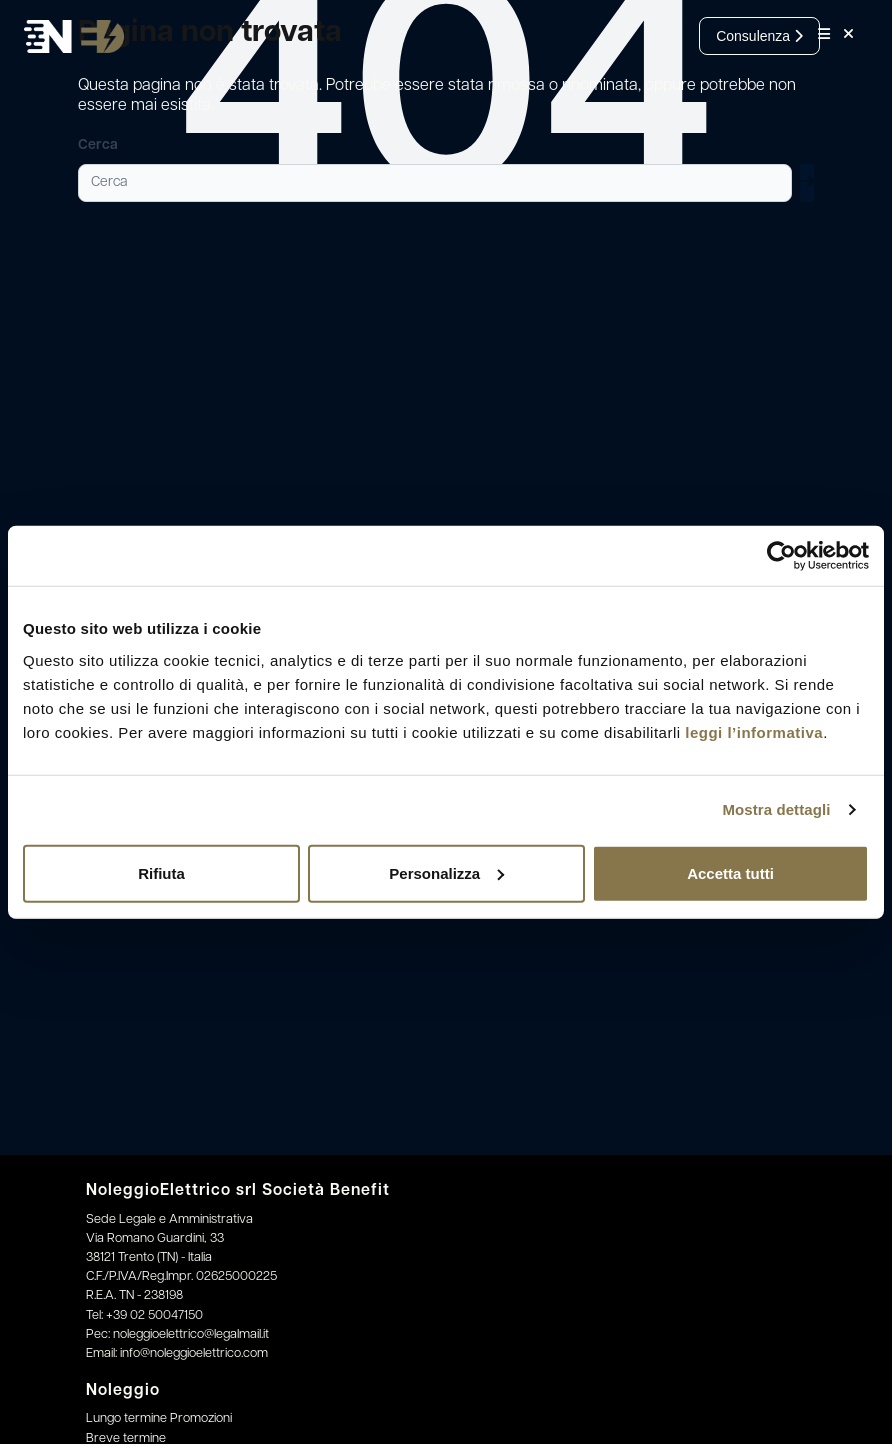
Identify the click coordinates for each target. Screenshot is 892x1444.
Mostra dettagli (776, 809)
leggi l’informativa (754, 731)
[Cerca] (435, 183)
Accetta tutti (730, 872)
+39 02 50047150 (154, 1315)
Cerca (98, 145)
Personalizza (446, 872)
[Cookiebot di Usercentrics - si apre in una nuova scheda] (781, 556)
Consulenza (759, 36)
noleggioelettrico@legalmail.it (191, 1334)
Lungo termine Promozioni (159, 1418)
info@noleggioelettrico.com (194, 1353)
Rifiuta (161, 872)
